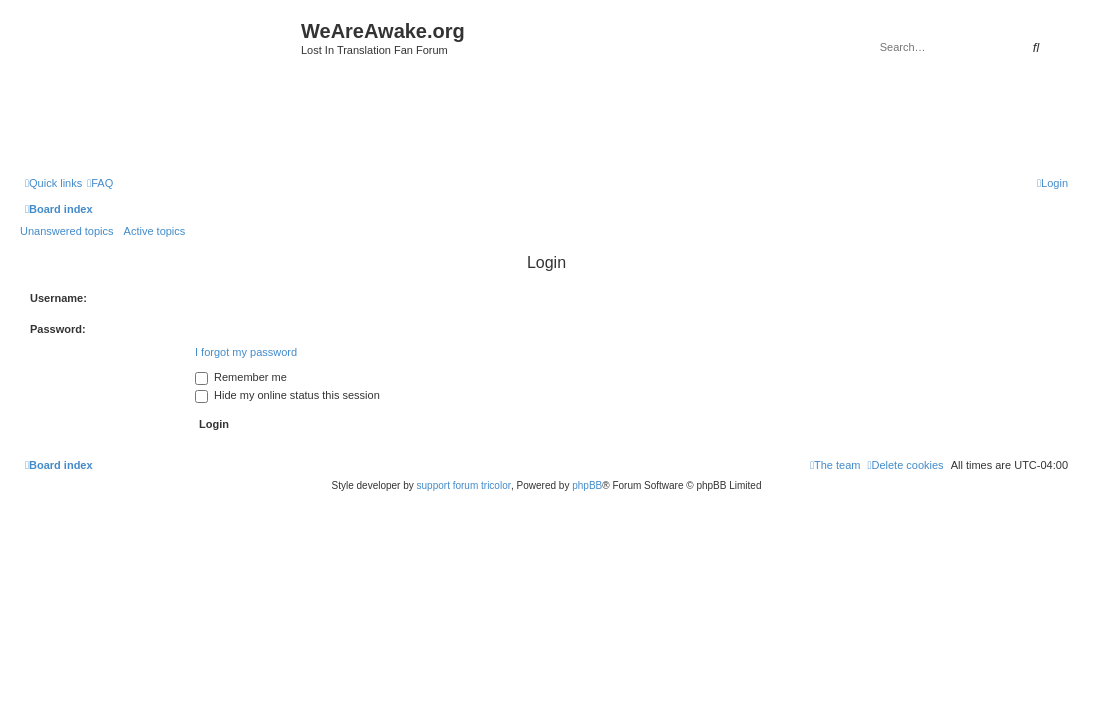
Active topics (155, 231)
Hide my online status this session (287, 395)
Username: (58, 298)
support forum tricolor (464, 485)
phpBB (587, 485)
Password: (58, 329)
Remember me (241, 377)
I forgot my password (246, 352)
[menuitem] (100, 183)
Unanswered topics (67, 231)
